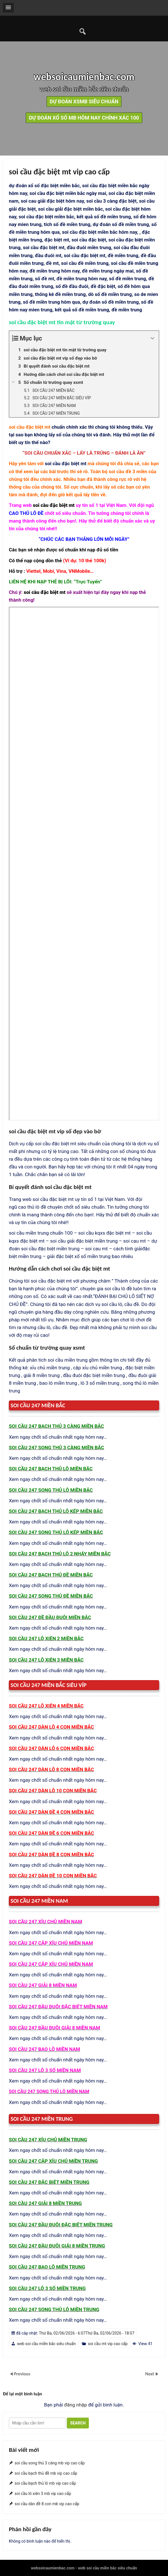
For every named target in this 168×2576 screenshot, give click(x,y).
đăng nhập (75, 2405)
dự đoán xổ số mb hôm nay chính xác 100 (84, 118)
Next (150, 2373)
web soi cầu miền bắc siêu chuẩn (46, 2343)
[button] (8, 8)
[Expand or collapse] (152, 338)
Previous (22, 2373)
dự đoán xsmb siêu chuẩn (84, 101)
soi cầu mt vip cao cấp (107, 2343)
